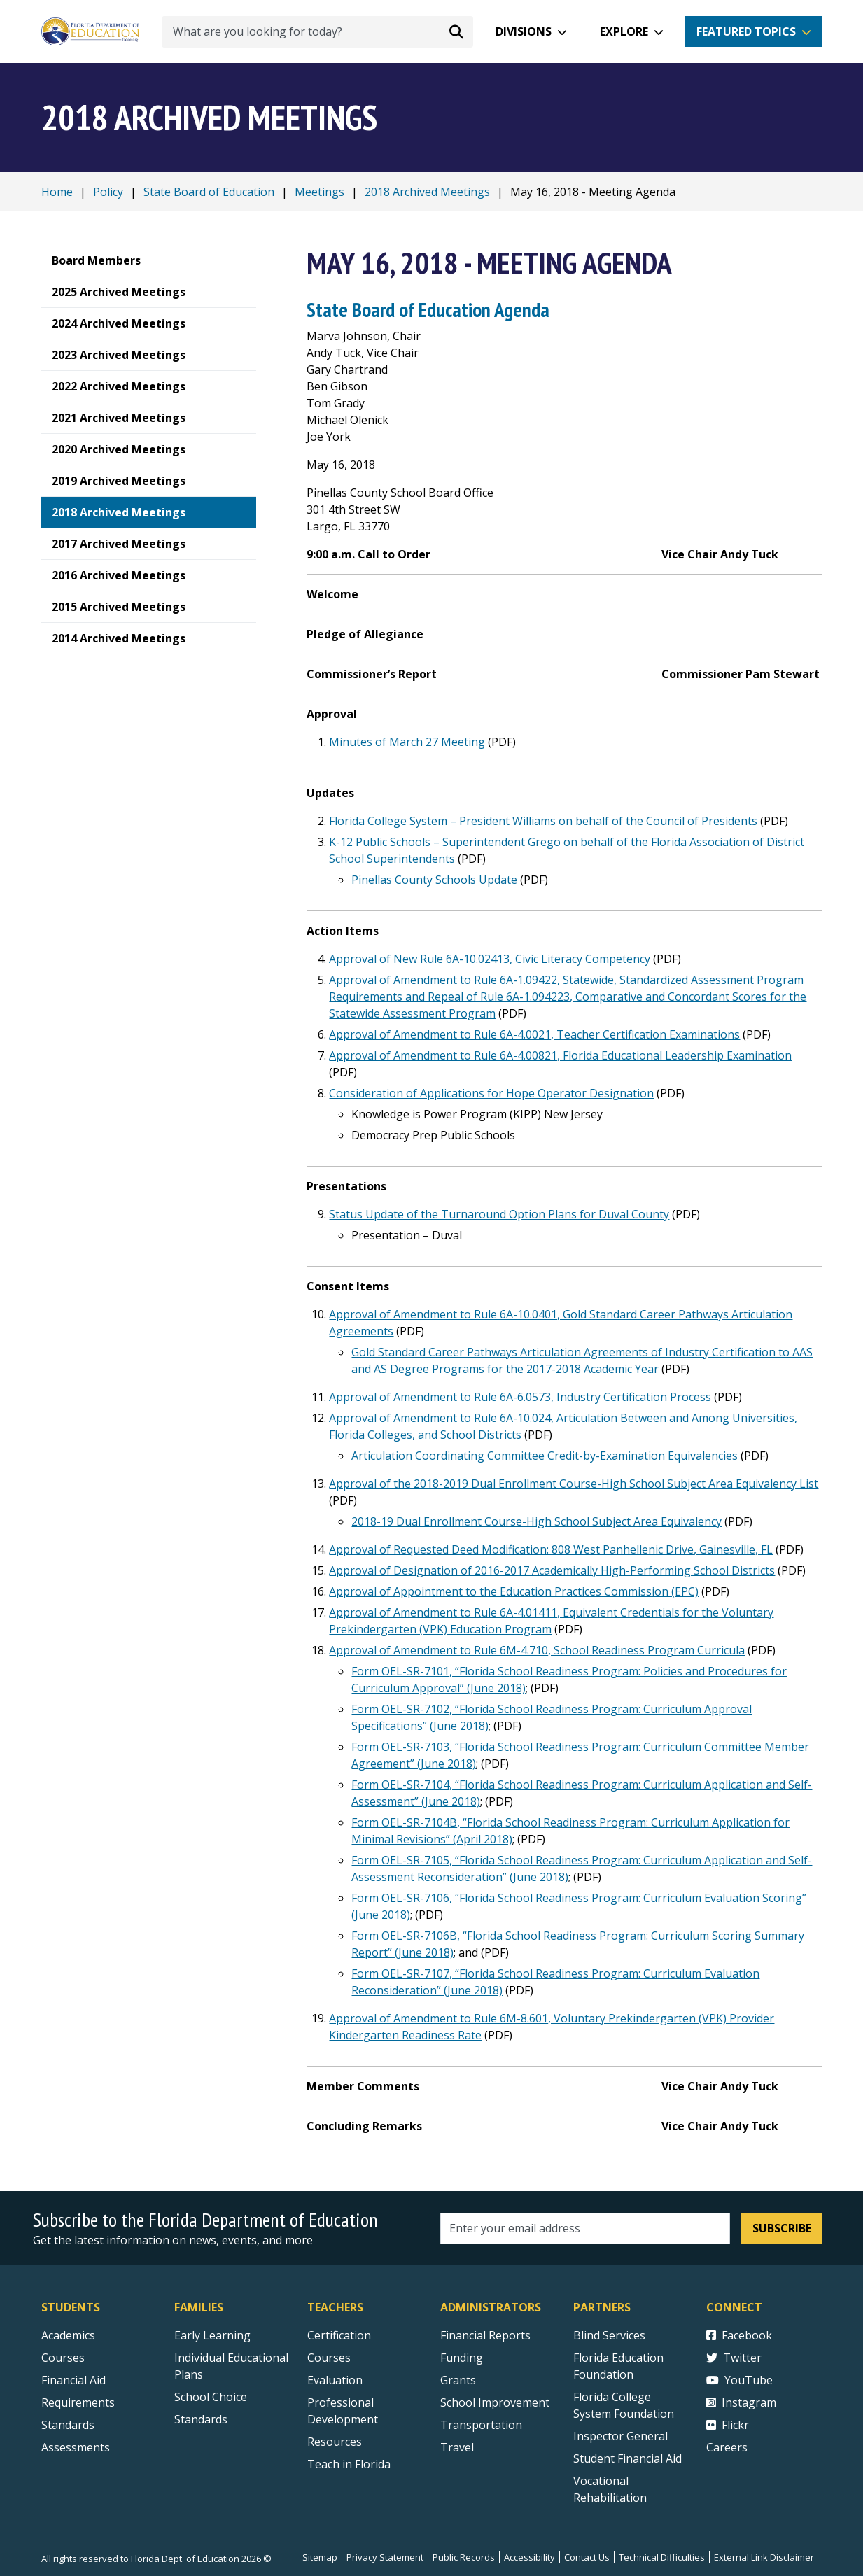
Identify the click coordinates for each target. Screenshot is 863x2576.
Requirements (78, 2402)
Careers (727, 2447)
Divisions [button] (524, 31)
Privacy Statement (384, 2557)
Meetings (319, 191)
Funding (461, 2357)
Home (57, 191)
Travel (457, 2447)
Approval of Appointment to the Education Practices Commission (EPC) (514, 1591)
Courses (63, 2357)
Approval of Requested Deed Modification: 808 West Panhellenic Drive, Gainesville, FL (551, 1549)
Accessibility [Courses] (529, 2557)
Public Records (464, 2557)
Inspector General (620, 2436)
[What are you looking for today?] (317, 32)
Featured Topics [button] (746, 31)
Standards (200, 2419)
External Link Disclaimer (764, 2557)
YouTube (739, 2380)
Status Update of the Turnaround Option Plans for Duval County (499, 1214)
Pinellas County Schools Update (434, 879)
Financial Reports (485, 2335)
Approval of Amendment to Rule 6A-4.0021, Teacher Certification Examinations (534, 1034)
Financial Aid (73, 2380)
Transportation (481, 2425)
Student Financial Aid (627, 2458)
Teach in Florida (349, 2464)
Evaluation (335, 2380)
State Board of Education (208, 191)
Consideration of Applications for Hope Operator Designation (491, 1093)
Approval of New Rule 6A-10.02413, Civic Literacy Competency (489, 958)
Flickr (727, 2425)
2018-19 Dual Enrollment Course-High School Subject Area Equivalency (536, 1521)
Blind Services (609, 2335)
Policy (108, 191)
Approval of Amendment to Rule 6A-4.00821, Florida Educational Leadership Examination (560, 1055)
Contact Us (587, 2557)
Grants (458, 2380)
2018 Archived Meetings (427, 191)
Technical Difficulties (662, 2557)
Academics (68, 2335)
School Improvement (494, 2402)
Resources (334, 2441)
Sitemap (319, 2557)
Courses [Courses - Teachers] (329, 2357)
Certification (339, 2335)
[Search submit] (456, 31)
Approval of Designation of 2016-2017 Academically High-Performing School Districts (552, 1570)
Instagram (741, 2402)
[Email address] (585, 2228)
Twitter (734, 2357)
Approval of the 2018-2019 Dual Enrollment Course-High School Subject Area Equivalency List (573, 1483)
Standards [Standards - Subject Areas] (67, 2425)
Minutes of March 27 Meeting (407, 741)
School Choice (210, 2397)
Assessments (75, 2447)
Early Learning (212, 2335)
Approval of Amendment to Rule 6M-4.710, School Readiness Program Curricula (537, 1650)
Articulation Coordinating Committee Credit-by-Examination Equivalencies (544, 1455)
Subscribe (781, 2228)
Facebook (739, 2335)
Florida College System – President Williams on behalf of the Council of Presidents (543, 821)
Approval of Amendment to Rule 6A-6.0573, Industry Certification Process (520, 1397)
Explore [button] (624, 31)
